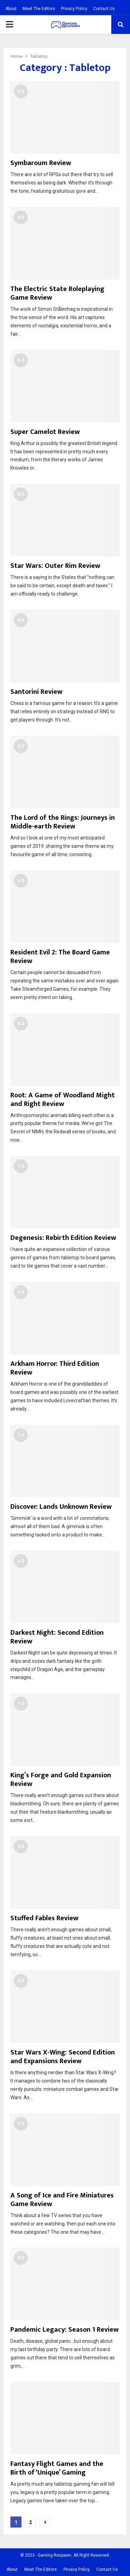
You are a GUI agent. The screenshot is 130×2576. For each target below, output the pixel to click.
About (11, 8)
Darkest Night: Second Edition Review (57, 1637)
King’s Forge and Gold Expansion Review (60, 1779)
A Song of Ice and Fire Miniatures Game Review (62, 2199)
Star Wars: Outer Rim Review (55, 566)
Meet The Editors (39, 8)
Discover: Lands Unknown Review (61, 1507)
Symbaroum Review (40, 163)
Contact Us (104, 8)
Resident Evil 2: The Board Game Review (60, 956)
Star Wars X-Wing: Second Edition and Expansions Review (62, 2057)
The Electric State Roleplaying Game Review (57, 293)
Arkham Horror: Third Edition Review (54, 1368)
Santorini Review (36, 692)
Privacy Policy (74, 8)
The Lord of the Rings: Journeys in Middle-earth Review (62, 822)
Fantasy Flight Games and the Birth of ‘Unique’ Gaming (56, 2468)
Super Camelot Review (45, 432)
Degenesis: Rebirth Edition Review (63, 1238)
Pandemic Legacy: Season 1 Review (64, 2329)
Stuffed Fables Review (44, 1918)
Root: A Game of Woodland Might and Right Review (62, 1099)
